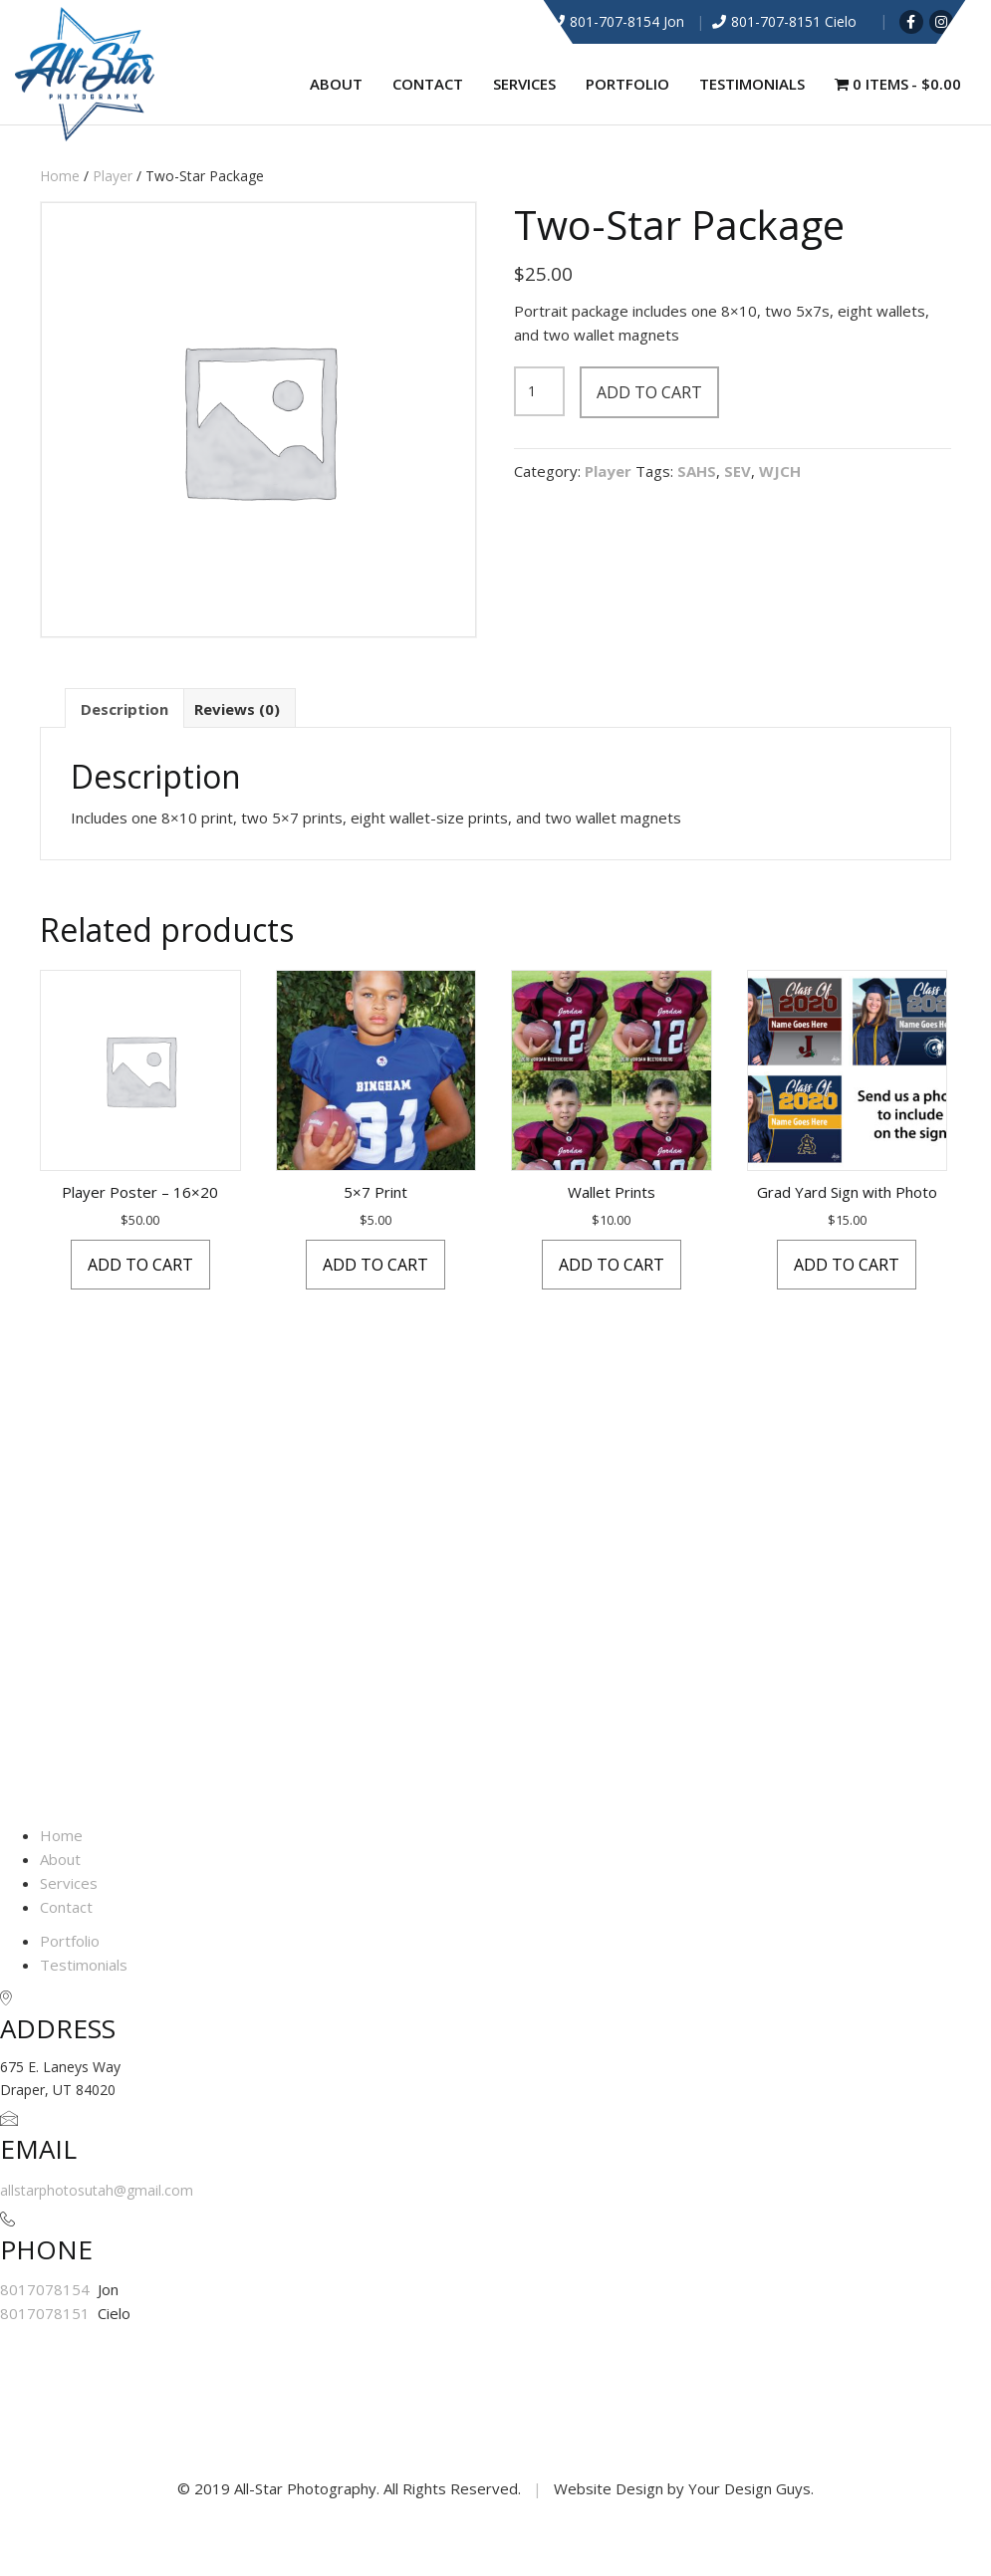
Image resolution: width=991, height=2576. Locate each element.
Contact (427, 84)
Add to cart (649, 392)
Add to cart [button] (140, 1265)
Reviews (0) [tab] (237, 709)
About (336, 84)
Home (60, 175)
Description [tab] (124, 709)
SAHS (696, 471)
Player (112, 175)
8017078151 (47, 2313)
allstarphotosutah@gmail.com (96, 2190)
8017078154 (47, 2289)
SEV (737, 471)
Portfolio (627, 84)
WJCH (780, 471)
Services (524, 84)
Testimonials (752, 84)
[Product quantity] (539, 391)
